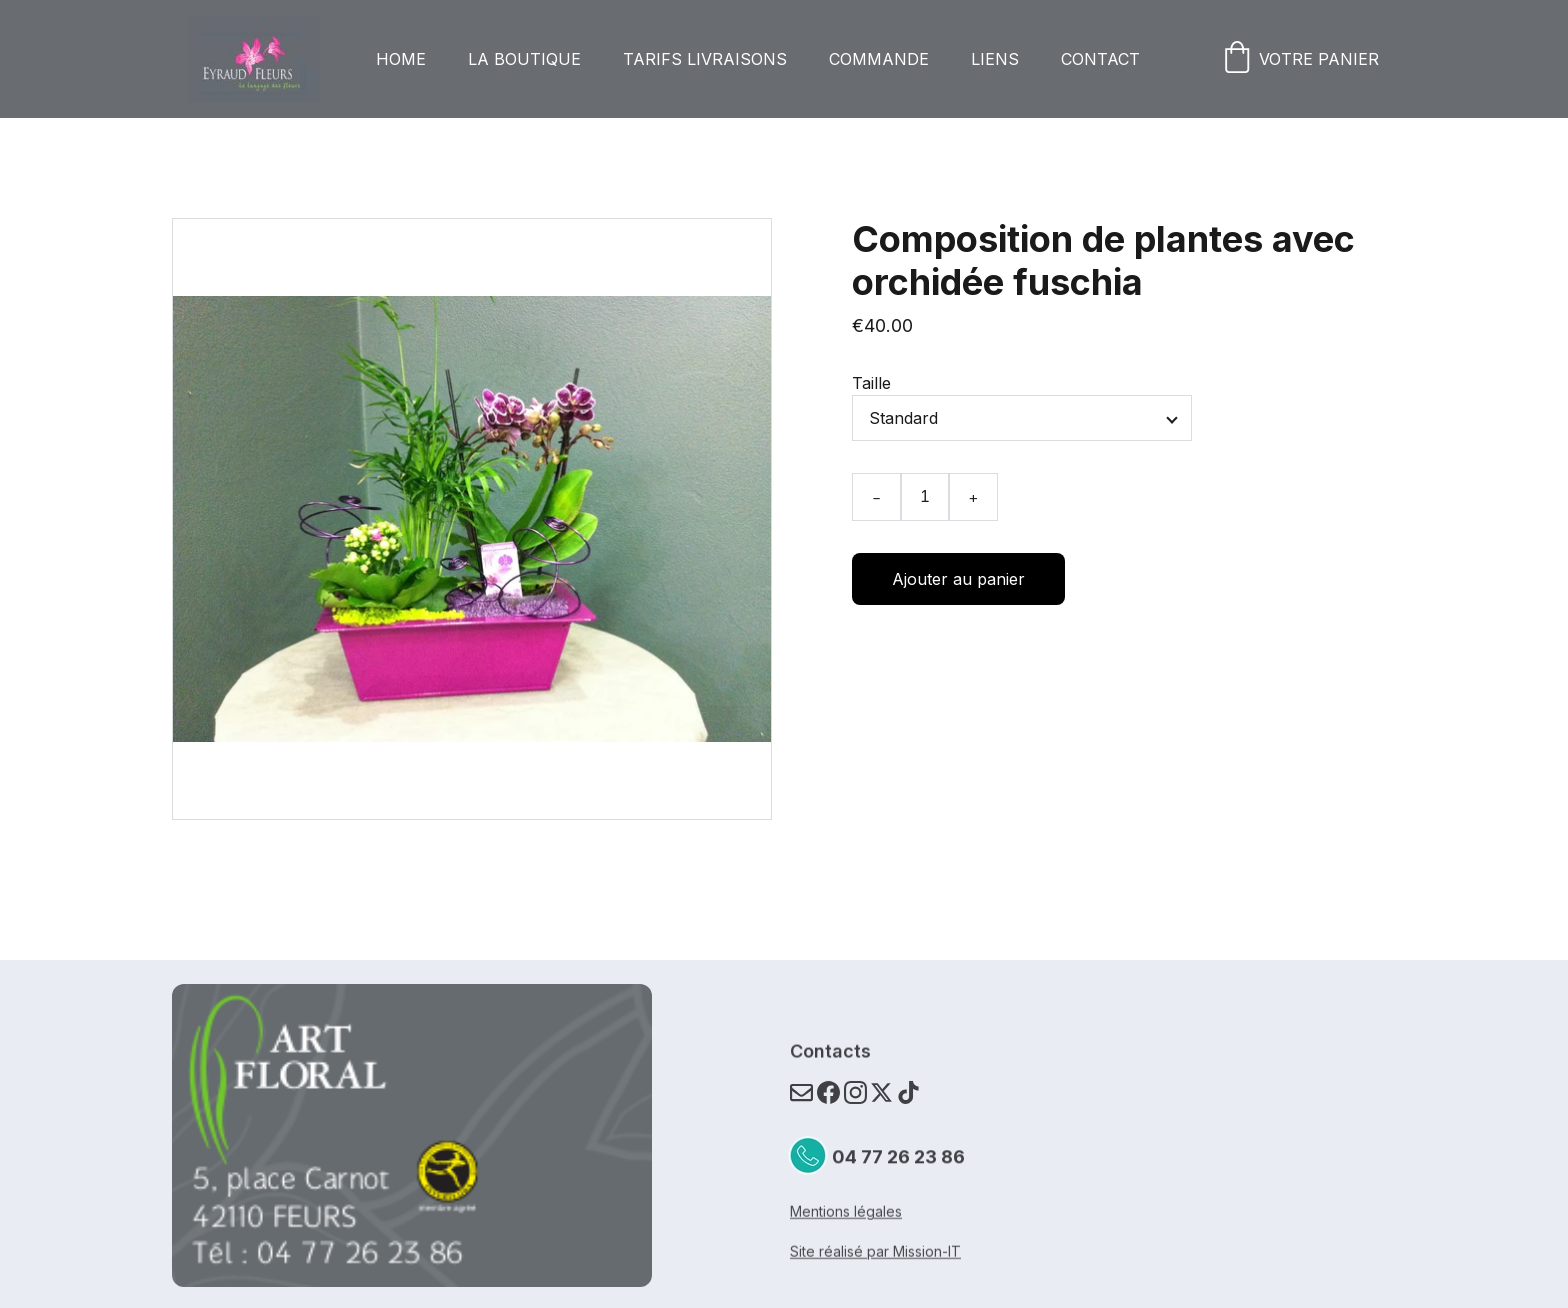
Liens (995, 59)
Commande (879, 59)
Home (401, 59)
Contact (1100, 59)
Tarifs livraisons (705, 59)
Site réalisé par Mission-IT (875, 1252)
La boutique (524, 59)
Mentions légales (846, 1212)
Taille (871, 383)
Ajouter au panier (958, 579)
